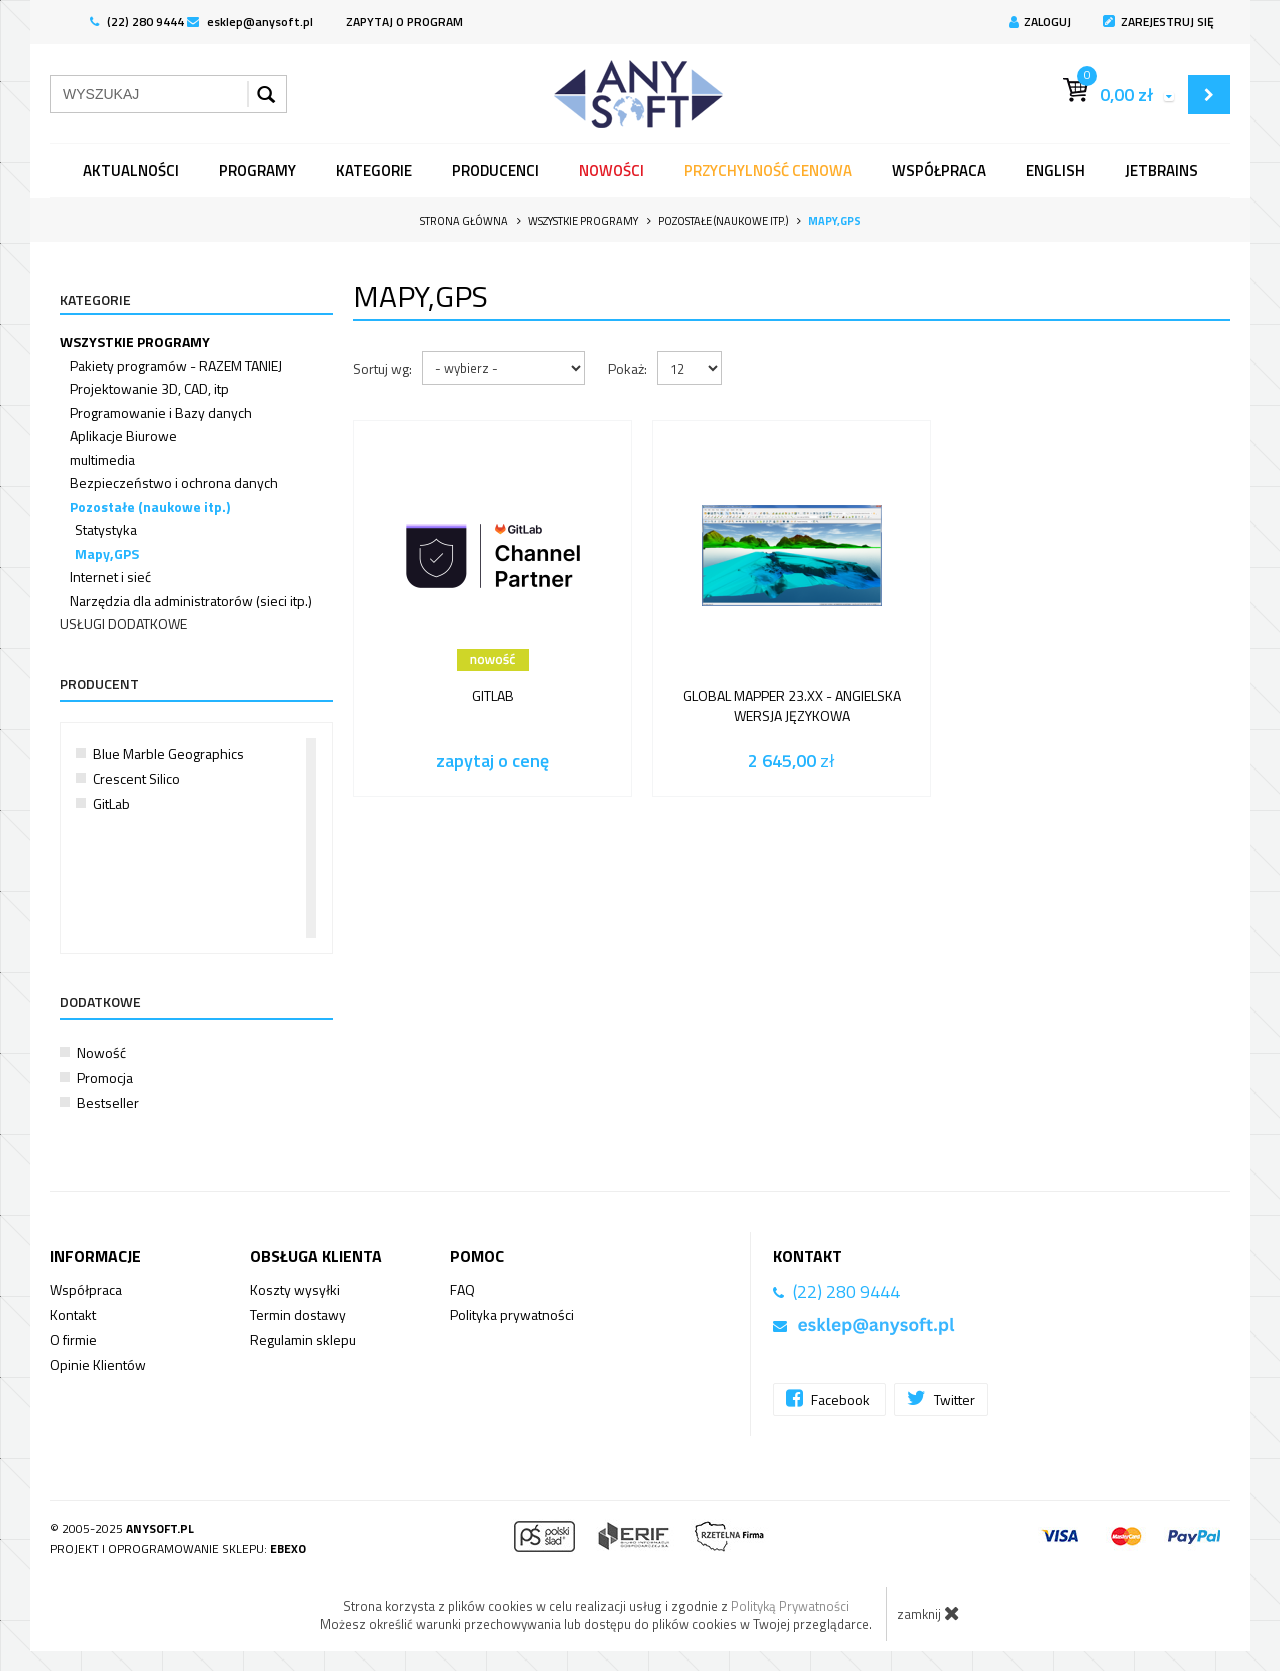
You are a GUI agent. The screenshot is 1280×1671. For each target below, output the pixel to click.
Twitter (941, 1398)
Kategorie (374, 170)
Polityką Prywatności (790, 1606)
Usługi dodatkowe (123, 623)
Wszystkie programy (135, 341)
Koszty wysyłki (295, 1289)
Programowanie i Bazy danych (161, 412)
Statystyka (106, 529)
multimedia (102, 459)
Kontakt (73, 1314)
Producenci (495, 170)
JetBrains (1161, 170)
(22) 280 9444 (137, 21)
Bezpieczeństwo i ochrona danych (174, 482)
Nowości (611, 170)
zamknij (928, 1613)
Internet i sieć (110, 576)
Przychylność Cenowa (768, 170)
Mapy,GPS (107, 553)
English (1055, 170)
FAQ (462, 1289)
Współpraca (939, 170)
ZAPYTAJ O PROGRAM (404, 21)
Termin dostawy (298, 1314)
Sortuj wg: (382, 368)
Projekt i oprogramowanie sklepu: (178, 1548)
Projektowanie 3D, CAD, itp (149, 388)
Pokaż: (627, 368)
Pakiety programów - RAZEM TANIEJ (176, 365)
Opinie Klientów (98, 1364)
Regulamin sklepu (303, 1339)
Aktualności (131, 170)
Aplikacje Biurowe (123, 435)
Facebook (829, 1398)
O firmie (73, 1339)
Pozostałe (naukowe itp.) (150, 506)
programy (257, 170)
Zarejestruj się (1158, 21)
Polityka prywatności (512, 1314)
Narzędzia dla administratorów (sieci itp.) (191, 600)
